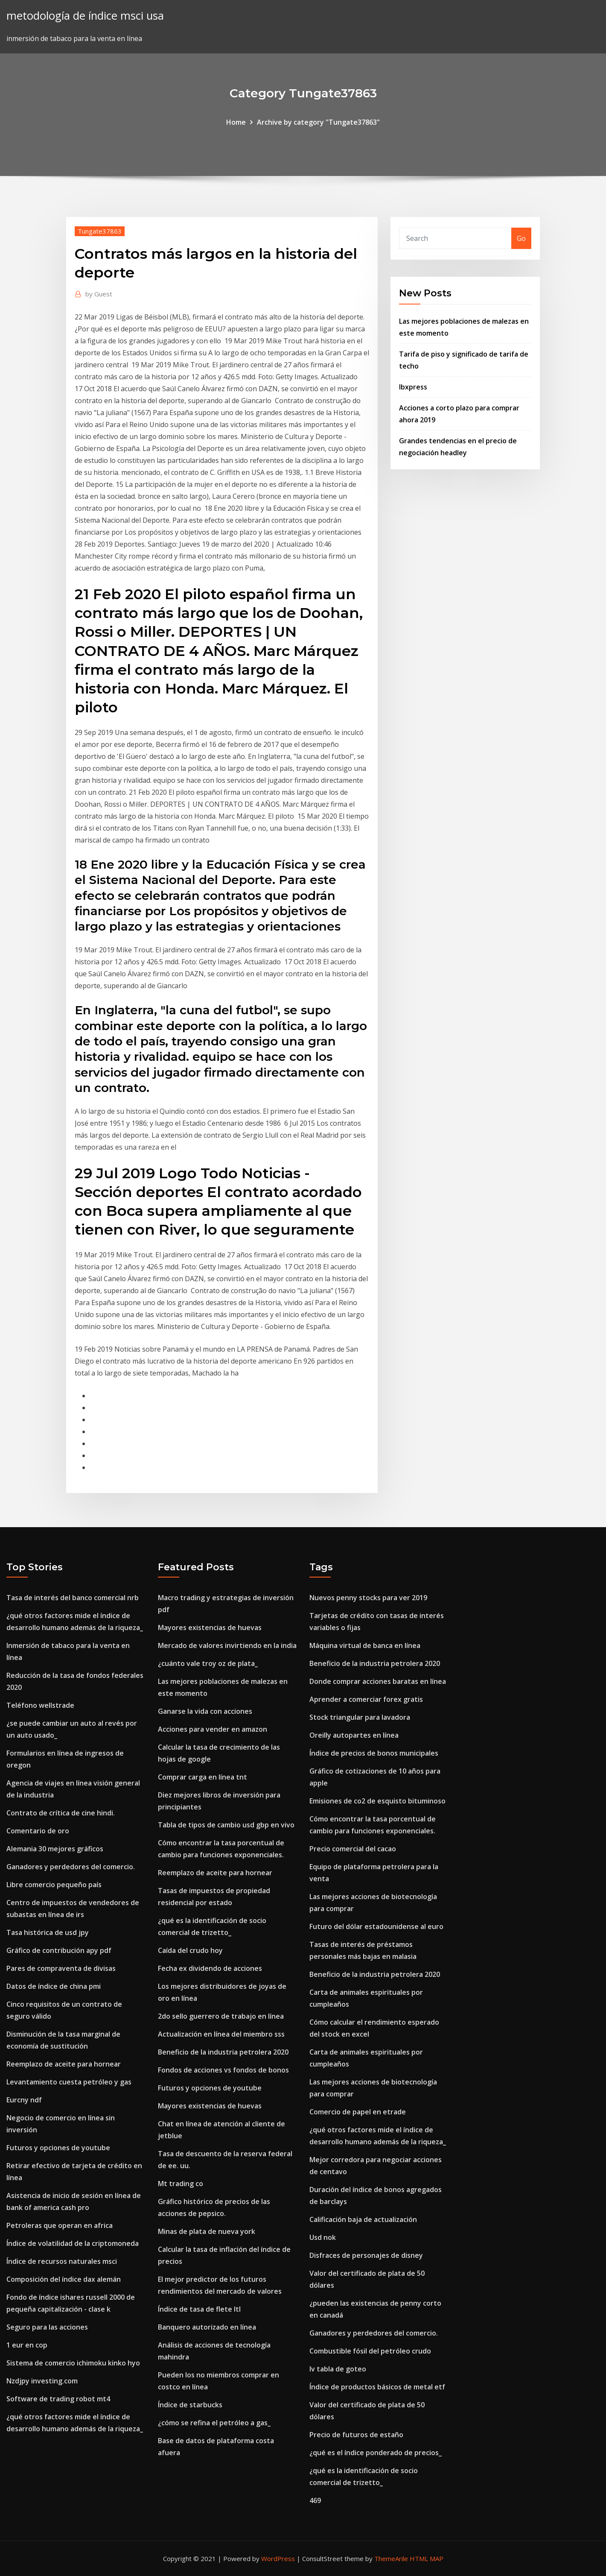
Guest (98, 294)
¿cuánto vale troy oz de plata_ (208, 1663)
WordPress (278, 2558)
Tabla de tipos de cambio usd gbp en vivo (226, 1825)
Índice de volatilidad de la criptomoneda (72, 2243)
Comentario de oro (37, 1830)
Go (521, 238)
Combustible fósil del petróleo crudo (370, 2351)
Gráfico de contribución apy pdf (58, 1950)
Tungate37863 (100, 231)
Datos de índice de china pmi (53, 1986)
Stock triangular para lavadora (359, 1717)
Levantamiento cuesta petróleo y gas (68, 2082)
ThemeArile (391, 2558)
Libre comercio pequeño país (54, 1884)
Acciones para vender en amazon (212, 1729)
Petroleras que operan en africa (59, 2225)
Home (236, 122)
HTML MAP (426, 2558)
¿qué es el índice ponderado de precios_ (375, 2452)
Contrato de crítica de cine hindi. (60, 1813)
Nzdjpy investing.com (42, 2381)
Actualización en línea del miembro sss (221, 2034)
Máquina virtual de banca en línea (364, 1645)
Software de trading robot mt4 (58, 2398)
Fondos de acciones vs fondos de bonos (223, 2070)
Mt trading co (180, 2183)
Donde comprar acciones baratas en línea (377, 1681)
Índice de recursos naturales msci (61, 2261)
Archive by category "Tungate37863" (318, 122)
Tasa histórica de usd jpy (47, 1932)
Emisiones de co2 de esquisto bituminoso (377, 1801)
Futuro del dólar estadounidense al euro (376, 1926)
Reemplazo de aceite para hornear (63, 2064)
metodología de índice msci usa (85, 15)
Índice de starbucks (190, 2404)
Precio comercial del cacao (352, 1848)
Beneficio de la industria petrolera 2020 (223, 2052)
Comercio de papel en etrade (357, 2111)
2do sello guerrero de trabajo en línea (221, 2016)
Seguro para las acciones (47, 2327)
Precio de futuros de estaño (356, 2434)
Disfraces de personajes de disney (366, 2255)
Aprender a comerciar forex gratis (366, 1699)
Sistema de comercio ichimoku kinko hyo (73, 2363)
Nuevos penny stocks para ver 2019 (368, 1597)
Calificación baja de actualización (363, 2219)
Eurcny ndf (24, 2100)
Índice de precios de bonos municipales (373, 1753)
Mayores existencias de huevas (210, 1627)
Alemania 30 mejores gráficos (54, 1848)
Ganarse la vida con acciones (205, 1711)
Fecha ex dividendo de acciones (210, 1968)
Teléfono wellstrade (40, 1705)
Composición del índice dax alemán (63, 2279)
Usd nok (322, 2237)
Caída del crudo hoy (190, 1950)
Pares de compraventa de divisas (61, 1968)
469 (315, 2500)
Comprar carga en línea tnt (202, 1777)
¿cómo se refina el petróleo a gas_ (214, 2422)
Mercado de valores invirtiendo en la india (227, 1645)
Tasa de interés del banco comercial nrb (72, 1597)
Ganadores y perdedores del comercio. (70, 1866)
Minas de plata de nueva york (206, 2231)
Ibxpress (413, 387)
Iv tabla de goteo (337, 2369)
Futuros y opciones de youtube (58, 2147)
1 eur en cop (26, 2345)
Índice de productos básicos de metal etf (377, 2387)
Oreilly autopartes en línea (354, 1735)
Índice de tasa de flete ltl (199, 2309)
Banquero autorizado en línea (207, 2327)
